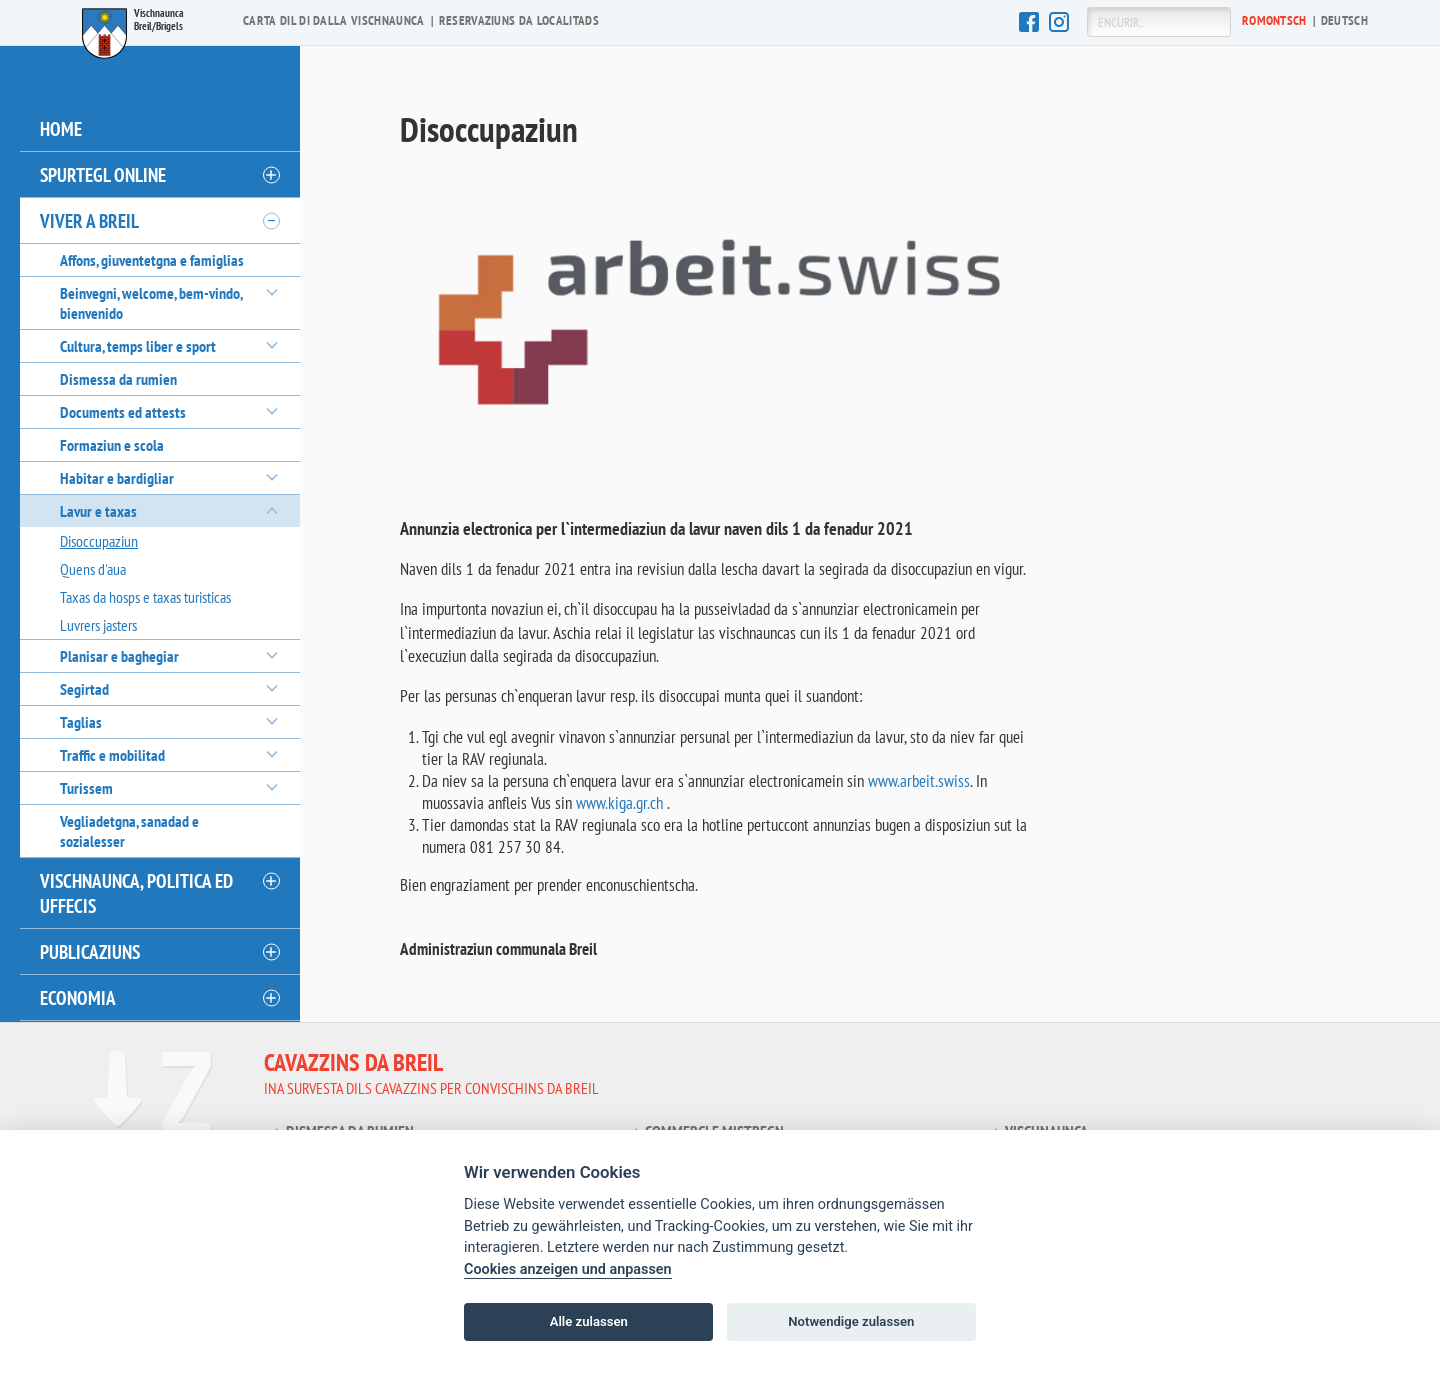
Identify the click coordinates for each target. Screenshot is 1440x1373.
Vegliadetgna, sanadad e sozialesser (129, 831)
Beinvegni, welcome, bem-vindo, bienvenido (151, 303)
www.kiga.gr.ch (619, 802)
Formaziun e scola (112, 445)
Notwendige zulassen (851, 1321)
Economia (78, 997)
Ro (1274, 20)
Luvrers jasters (98, 625)
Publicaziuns (90, 951)
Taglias (81, 722)
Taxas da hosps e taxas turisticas (145, 597)
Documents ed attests (123, 412)
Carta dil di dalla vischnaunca (334, 20)
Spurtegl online (103, 174)
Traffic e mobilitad (112, 755)
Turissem (86, 788)
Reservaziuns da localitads (519, 20)
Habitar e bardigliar (117, 478)
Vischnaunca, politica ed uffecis (136, 893)
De (1344, 20)
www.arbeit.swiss (919, 780)
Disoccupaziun (99, 541)
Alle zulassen (589, 1321)
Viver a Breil (89, 220)
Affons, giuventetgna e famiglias (152, 260)
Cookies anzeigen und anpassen (568, 1269)
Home (61, 128)
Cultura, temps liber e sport (138, 346)
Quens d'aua (93, 569)
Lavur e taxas (98, 511)
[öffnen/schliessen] (270, 175)
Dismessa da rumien (118, 379)
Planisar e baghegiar (119, 656)
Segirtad (84, 689)
